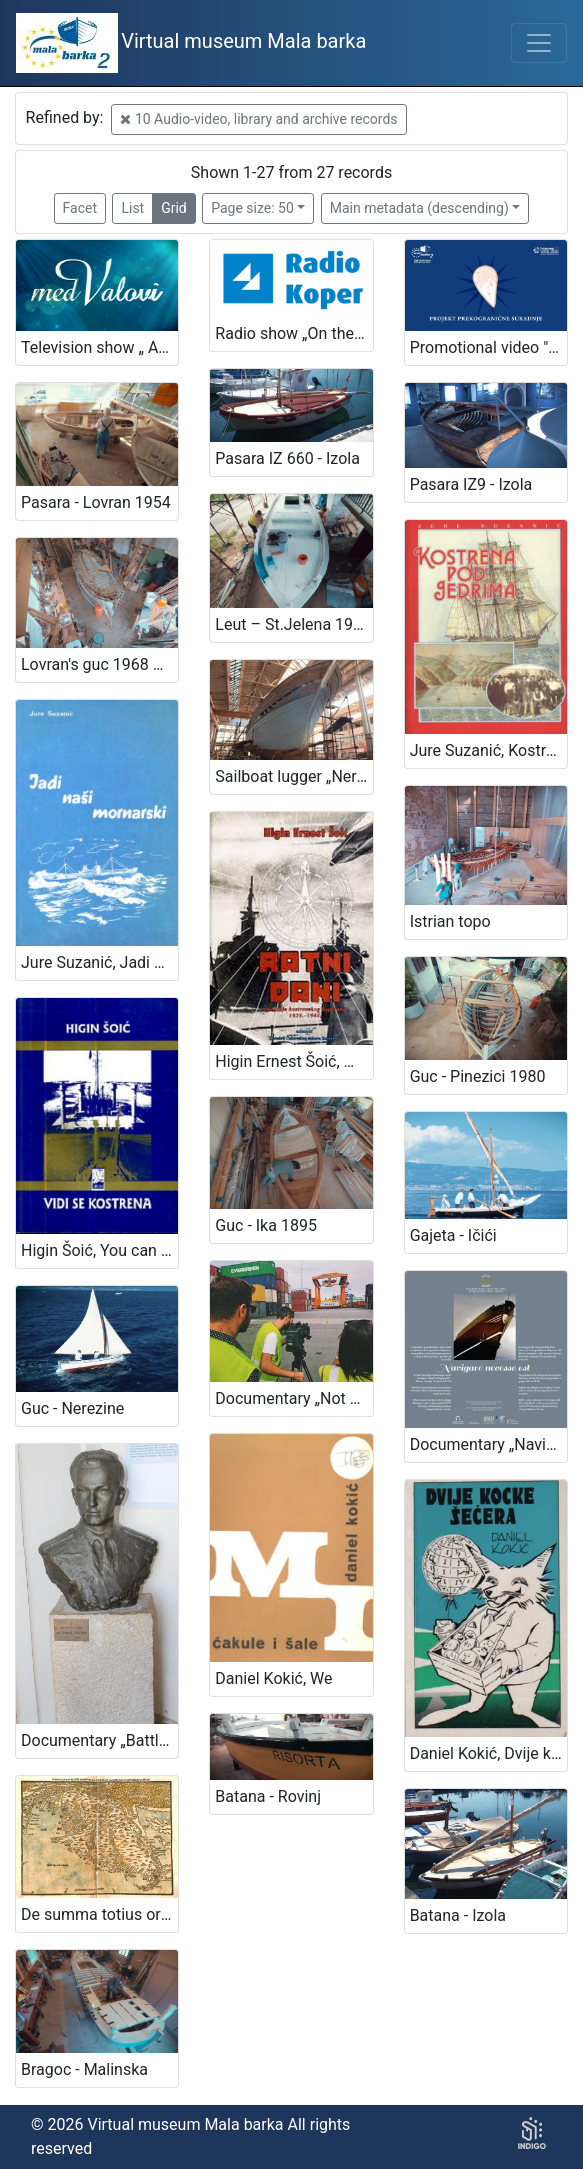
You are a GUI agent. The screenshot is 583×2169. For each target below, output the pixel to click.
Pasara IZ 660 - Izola (287, 458)
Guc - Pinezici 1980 (478, 1076)
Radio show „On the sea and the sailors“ (293, 333)
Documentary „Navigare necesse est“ (488, 1444)
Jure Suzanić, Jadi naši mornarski (99, 962)
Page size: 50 (252, 208)
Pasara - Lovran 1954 (96, 502)
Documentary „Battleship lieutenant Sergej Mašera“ (99, 1740)
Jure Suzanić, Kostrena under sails (488, 750)
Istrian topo (450, 921)
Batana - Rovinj (268, 1796)
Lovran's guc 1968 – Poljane (99, 664)
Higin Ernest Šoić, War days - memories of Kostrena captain (293, 1061)
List (132, 208)
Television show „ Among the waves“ (99, 347)
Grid (174, 208)
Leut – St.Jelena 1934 (293, 624)
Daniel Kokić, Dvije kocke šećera (488, 1753)
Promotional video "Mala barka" (488, 347)
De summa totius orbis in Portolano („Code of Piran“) (99, 1914)
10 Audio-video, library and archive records (258, 119)
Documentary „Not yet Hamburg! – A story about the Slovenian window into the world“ (293, 1398)
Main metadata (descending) (419, 208)
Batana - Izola (458, 1915)
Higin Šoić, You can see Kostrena (99, 1250)
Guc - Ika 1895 (266, 1225)
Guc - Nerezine (72, 1408)
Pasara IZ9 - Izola (471, 484)
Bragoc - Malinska (84, 2069)
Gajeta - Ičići (453, 1235)
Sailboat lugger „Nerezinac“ (293, 776)
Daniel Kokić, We (273, 1678)
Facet (80, 208)
